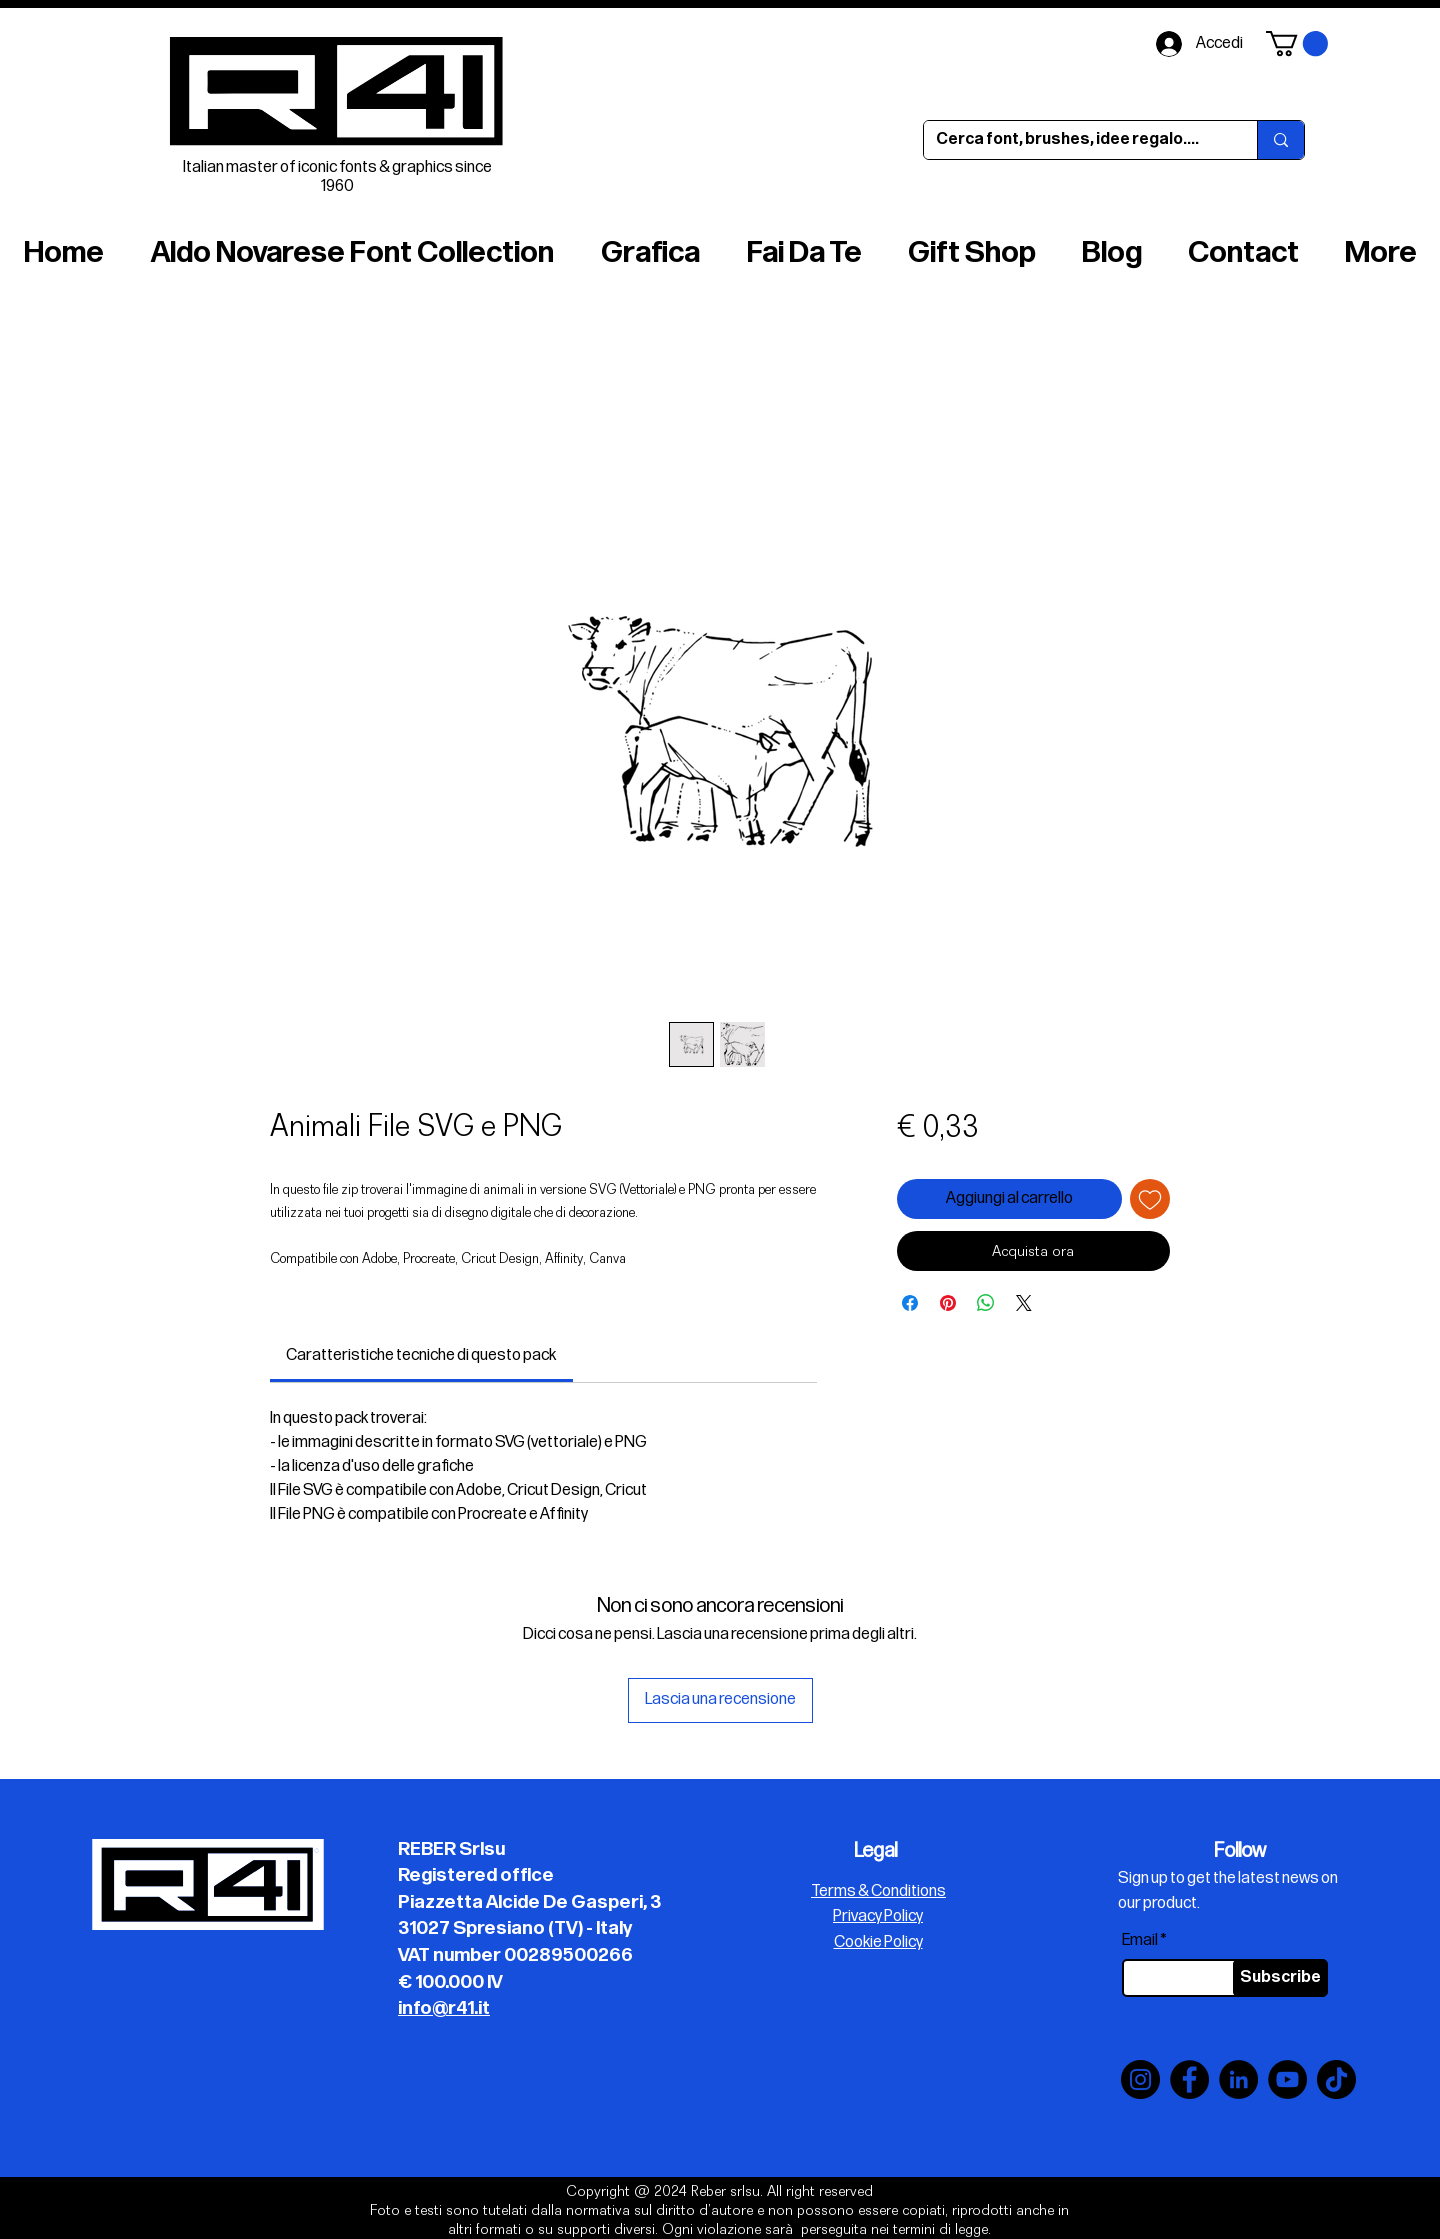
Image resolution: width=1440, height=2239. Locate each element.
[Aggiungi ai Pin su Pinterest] (948, 1303)
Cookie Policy (878, 1942)
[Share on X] (1024, 1303)
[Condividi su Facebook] (910, 1303)
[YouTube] (1287, 2079)
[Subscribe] (1280, 1978)
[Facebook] (1189, 2079)
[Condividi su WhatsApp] (986, 1303)
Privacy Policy (878, 1916)
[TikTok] (1336, 2079)
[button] (1297, 43)
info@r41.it (444, 2008)
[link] (421, 1355)
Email (1140, 1941)
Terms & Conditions (878, 1891)
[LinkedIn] (1238, 2079)
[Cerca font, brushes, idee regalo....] (1075, 140)
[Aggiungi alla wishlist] (1150, 1199)
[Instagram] (1140, 2079)
